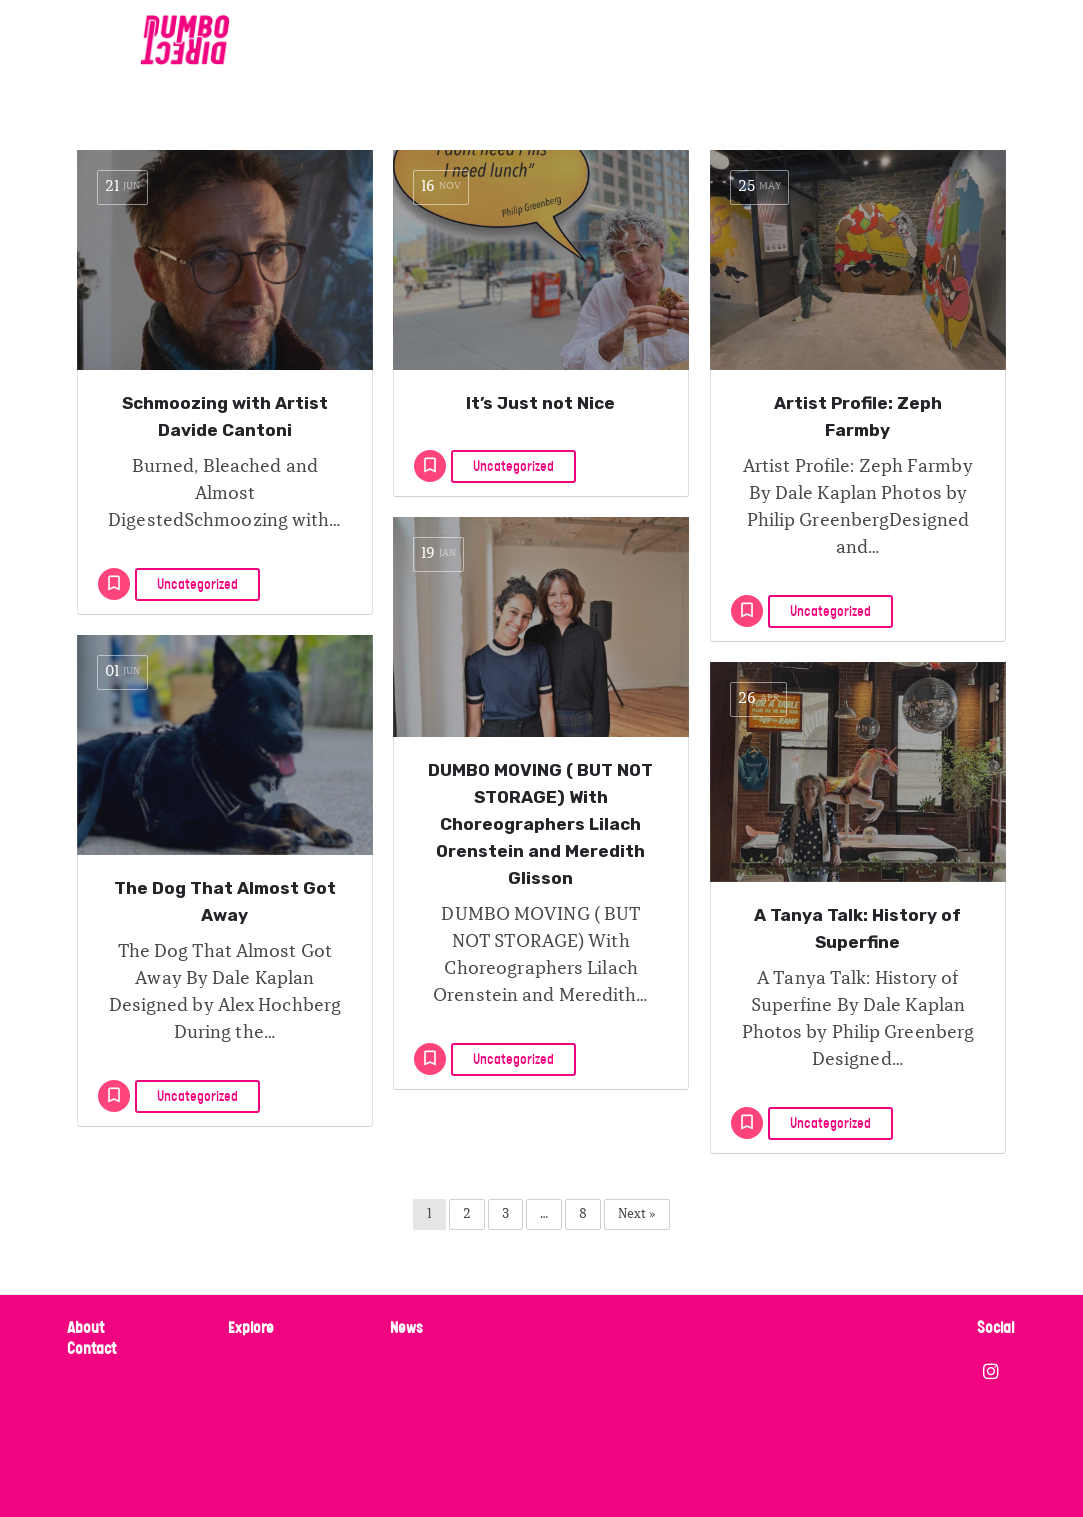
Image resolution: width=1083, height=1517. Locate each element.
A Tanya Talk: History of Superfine (857, 928)
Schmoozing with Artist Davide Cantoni (225, 416)
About (85, 1328)
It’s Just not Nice (540, 403)
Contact (91, 1349)
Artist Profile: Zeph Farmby (858, 416)
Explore (251, 1328)
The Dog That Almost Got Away (225, 901)
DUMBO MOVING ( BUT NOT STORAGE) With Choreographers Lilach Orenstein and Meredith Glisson (540, 824)
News (406, 1328)
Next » (637, 1214)
